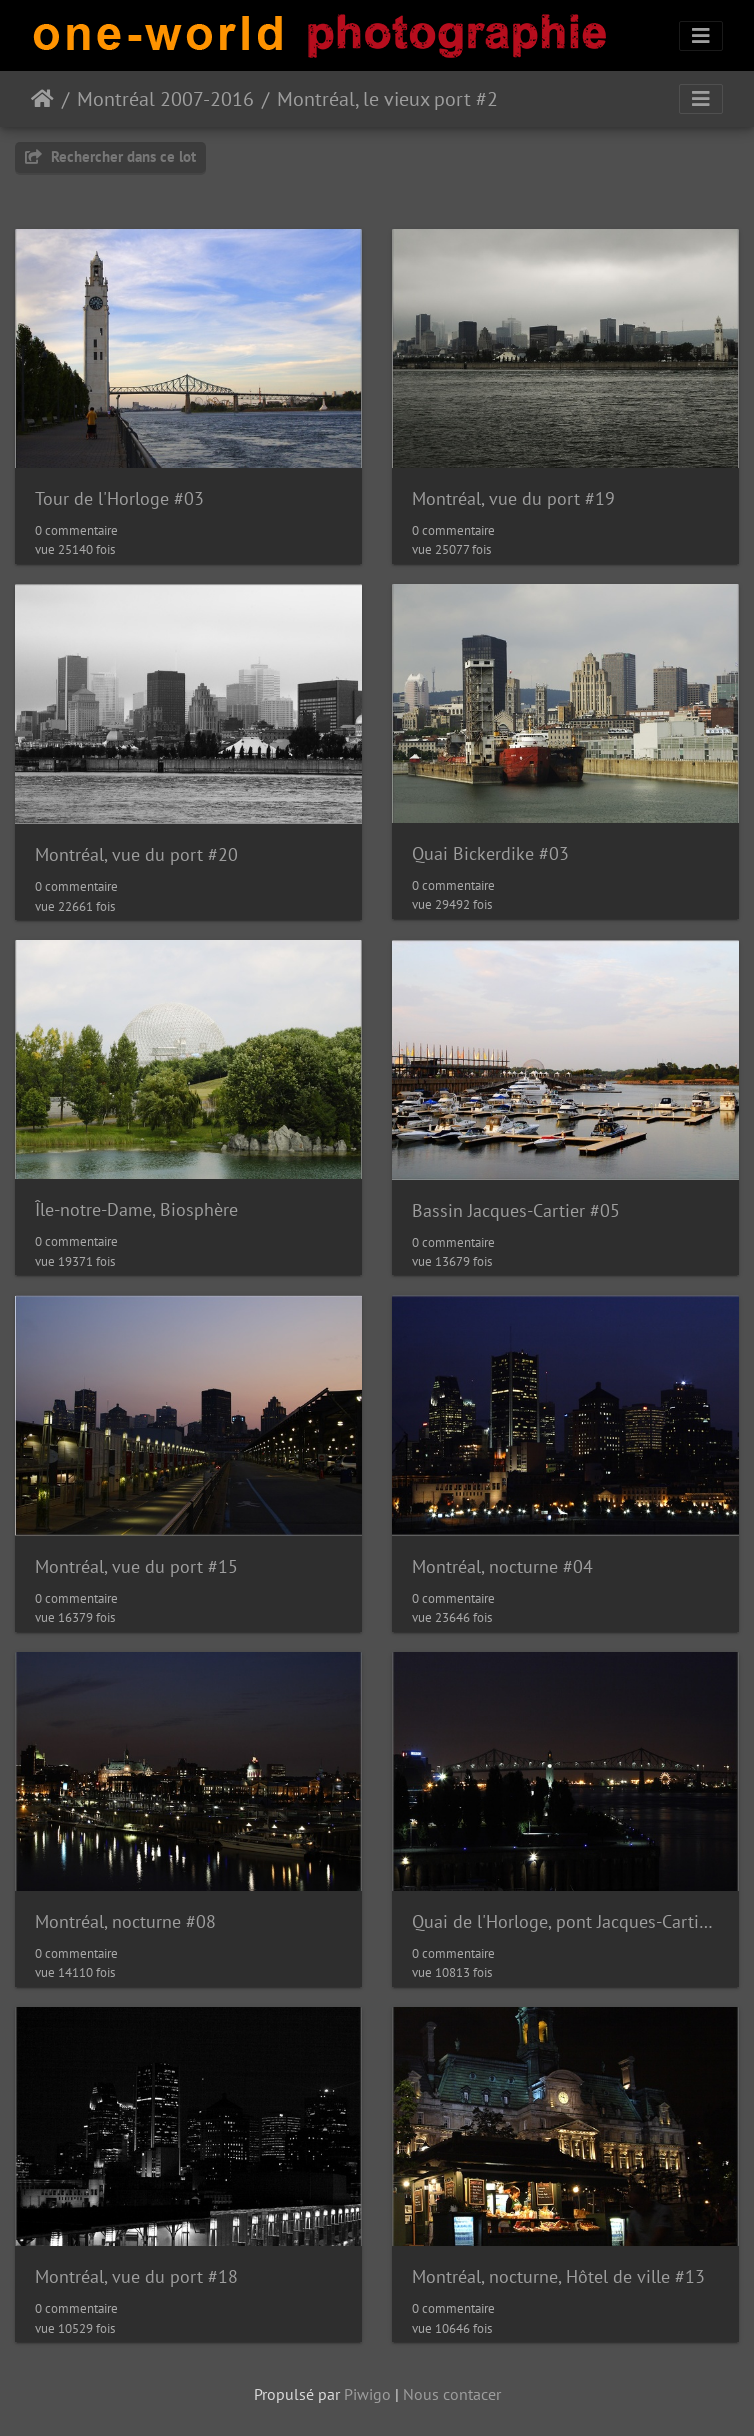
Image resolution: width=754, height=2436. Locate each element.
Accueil (42, 99)
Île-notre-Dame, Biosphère (136, 1209)
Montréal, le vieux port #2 (387, 99)
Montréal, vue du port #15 (136, 1566)
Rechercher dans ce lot (110, 156)
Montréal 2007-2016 (165, 99)
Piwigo (367, 2394)
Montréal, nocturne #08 (125, 1921)
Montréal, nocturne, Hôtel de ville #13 (558, 2276)
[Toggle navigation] (701, 36)
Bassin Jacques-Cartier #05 (516, 1210)
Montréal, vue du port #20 (136, 854)
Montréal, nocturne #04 (502, 1566)
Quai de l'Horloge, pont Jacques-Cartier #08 (565, 1921)
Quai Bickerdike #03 (490, 853)
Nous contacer (452, 2394)
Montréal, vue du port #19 (513, 498)
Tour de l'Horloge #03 (119, 498)
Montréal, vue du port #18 (136, 2276)
